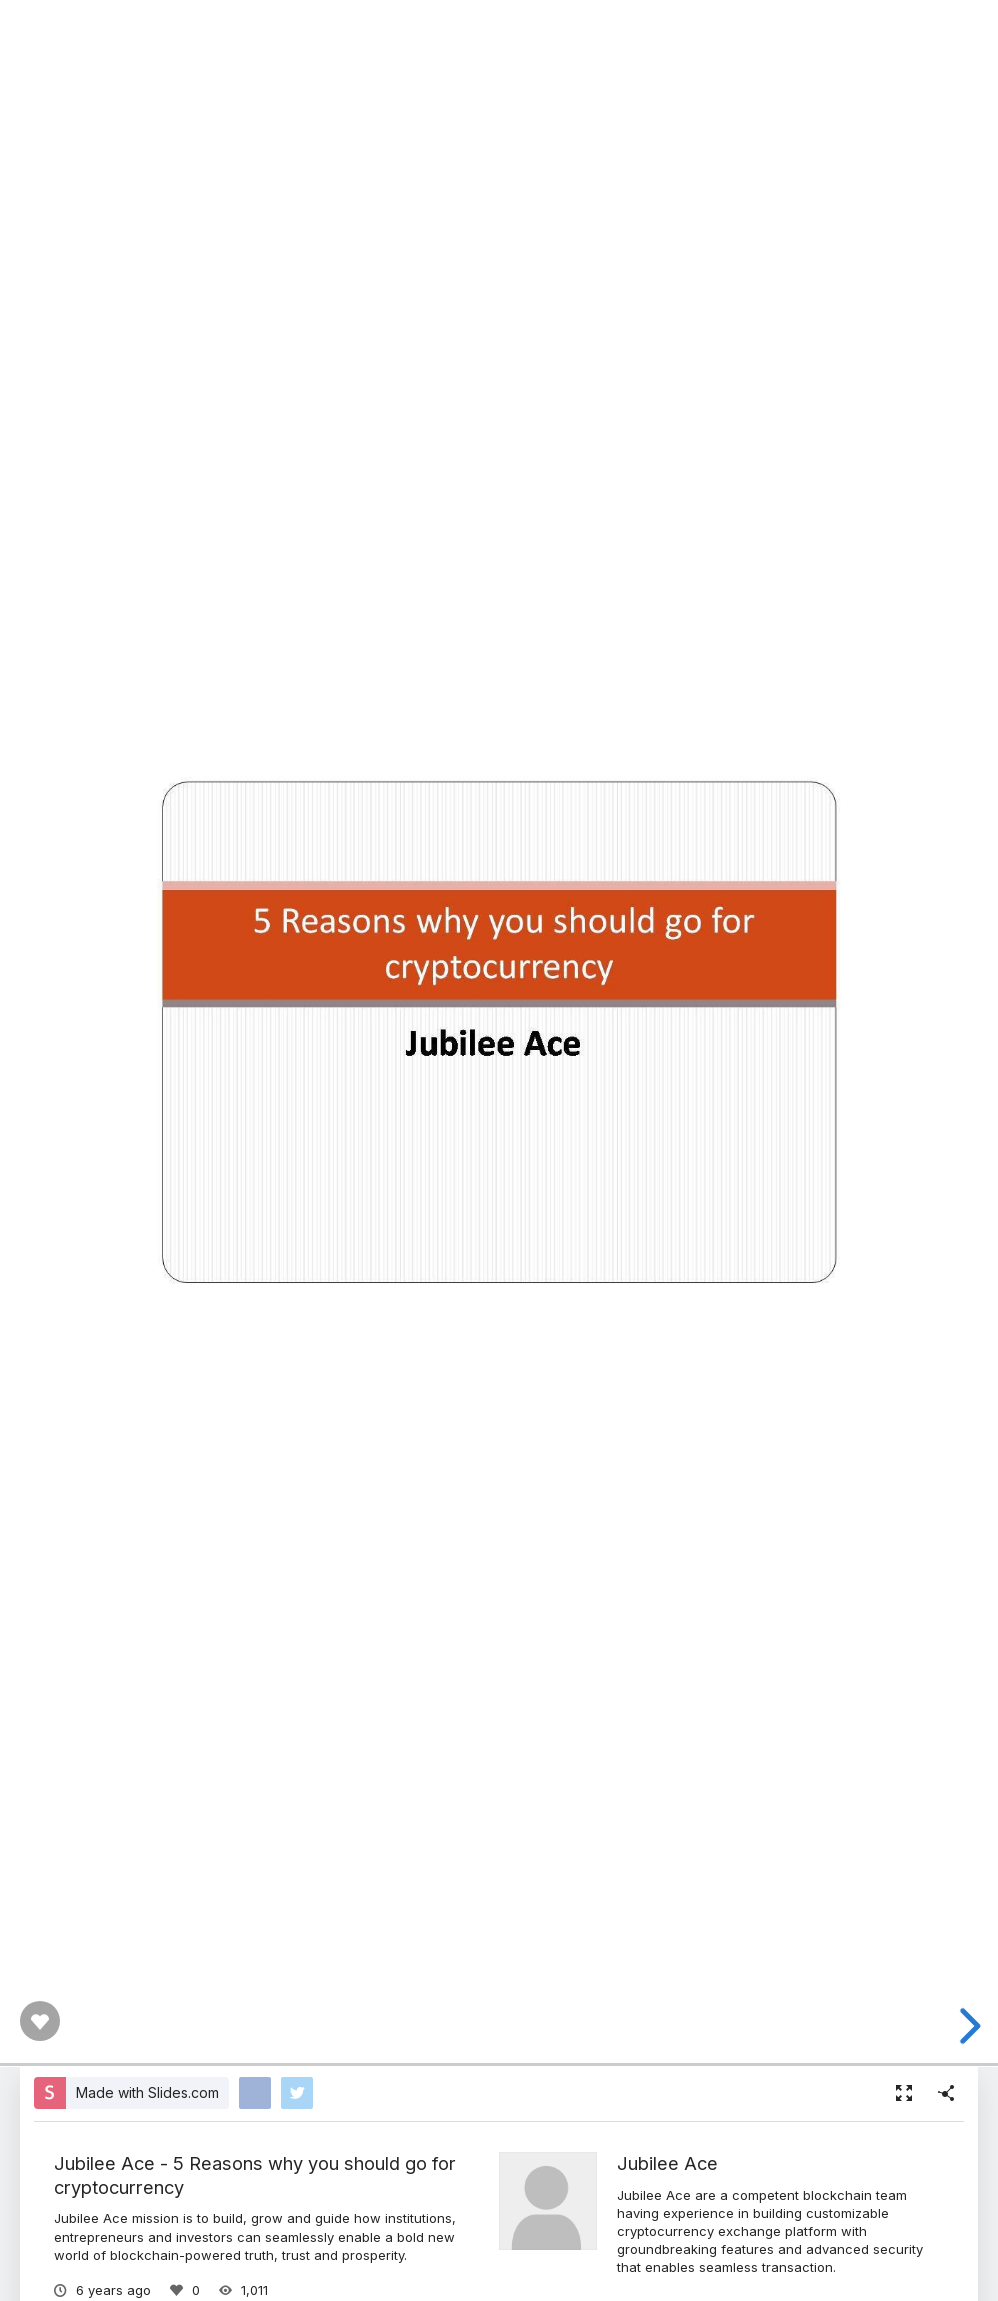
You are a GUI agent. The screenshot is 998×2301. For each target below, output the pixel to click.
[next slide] (967, 2026)
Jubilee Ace (667, 2163)
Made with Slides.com (147, 2092)
